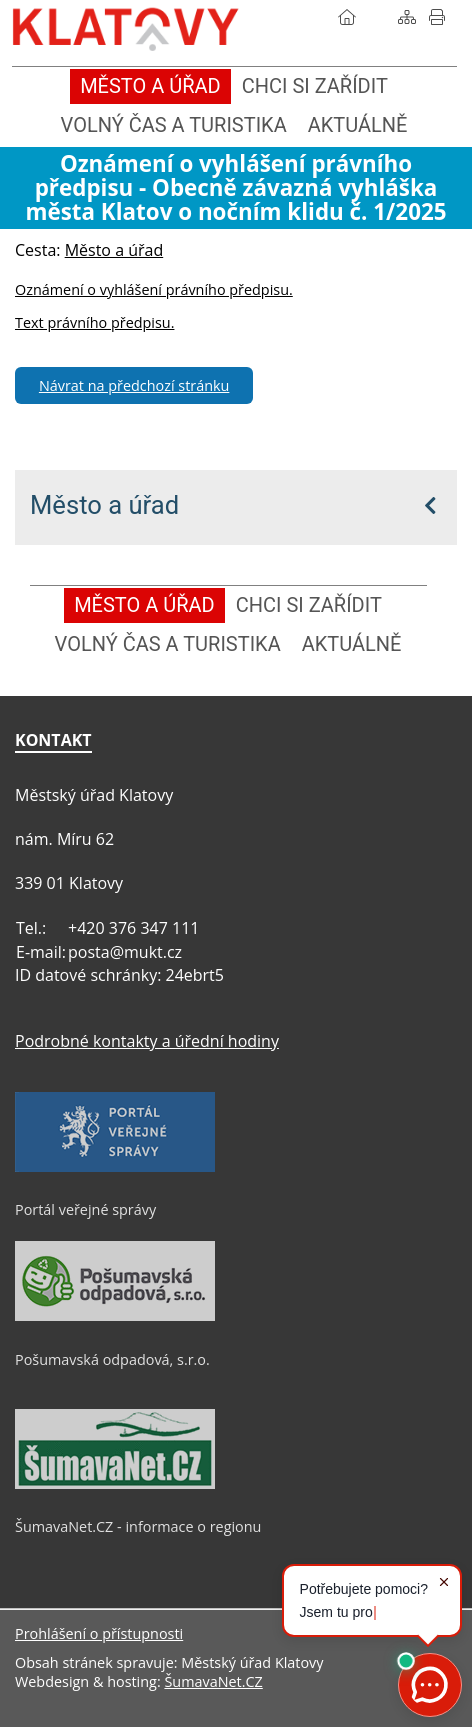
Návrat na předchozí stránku (134, 385)
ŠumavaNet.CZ (213, 1681)
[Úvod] (347, 17)
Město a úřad (104, 505)
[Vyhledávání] (377, 17)
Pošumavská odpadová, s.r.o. (112, 1359)
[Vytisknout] (437, 17)
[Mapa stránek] (407, 17)
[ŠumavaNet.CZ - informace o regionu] (115, 1484)
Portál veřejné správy (85, 1209)
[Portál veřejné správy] (115, 1167)
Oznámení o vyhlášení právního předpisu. (154, 289)
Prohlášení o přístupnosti (99, 1633)
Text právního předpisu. (94, 322)
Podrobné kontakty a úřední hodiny (147, 1041)
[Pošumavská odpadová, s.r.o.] (115, 1316)
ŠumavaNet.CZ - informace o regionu (138, 1526)
